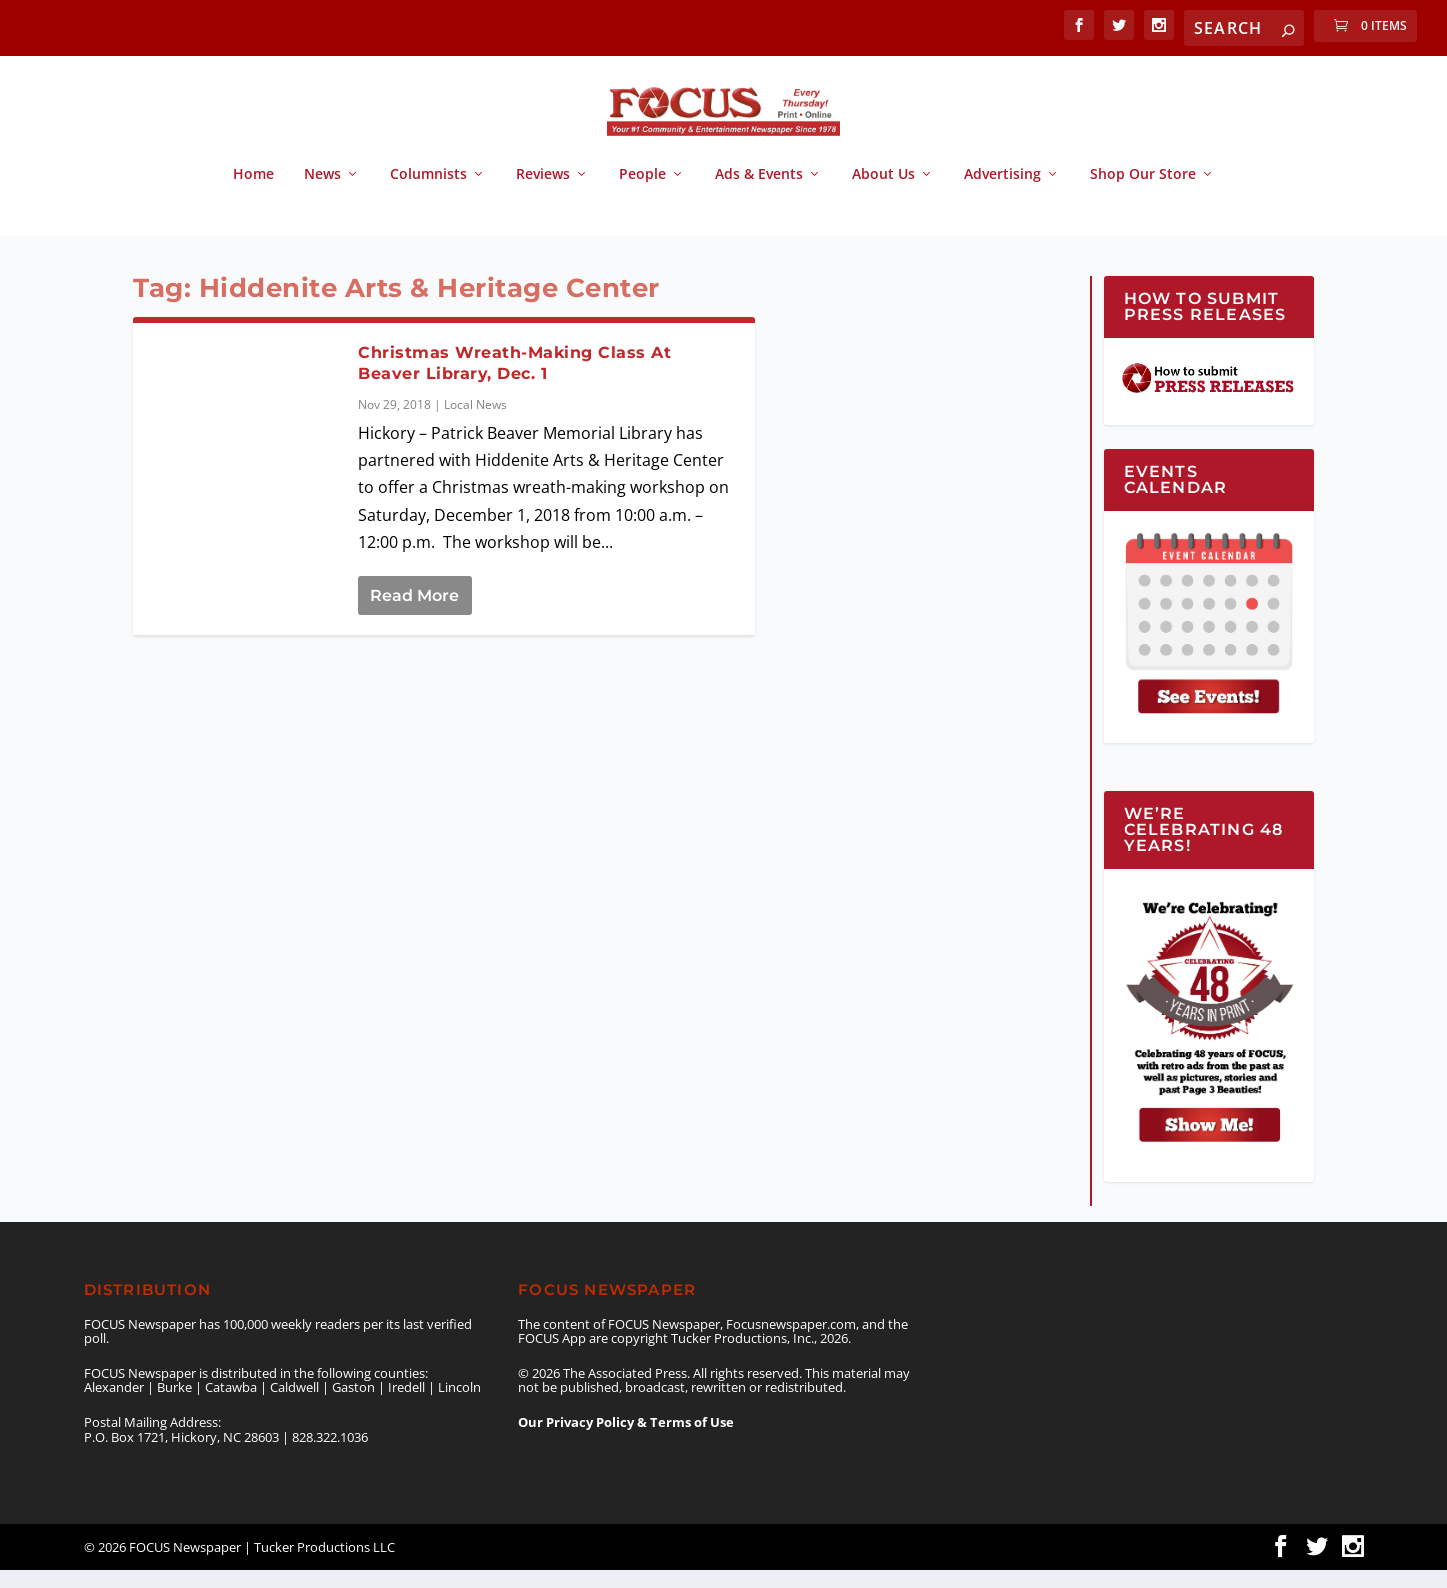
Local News (475, 422)
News (322, 192)
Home (253, 192)
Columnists (428, 192)
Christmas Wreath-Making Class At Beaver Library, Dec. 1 (514, 381)
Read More (414, 613)
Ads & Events (759, 192)
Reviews (543, 192)
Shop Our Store (1143, 192)
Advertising (1002, 192)
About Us (883, 192)
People (642, 192)
